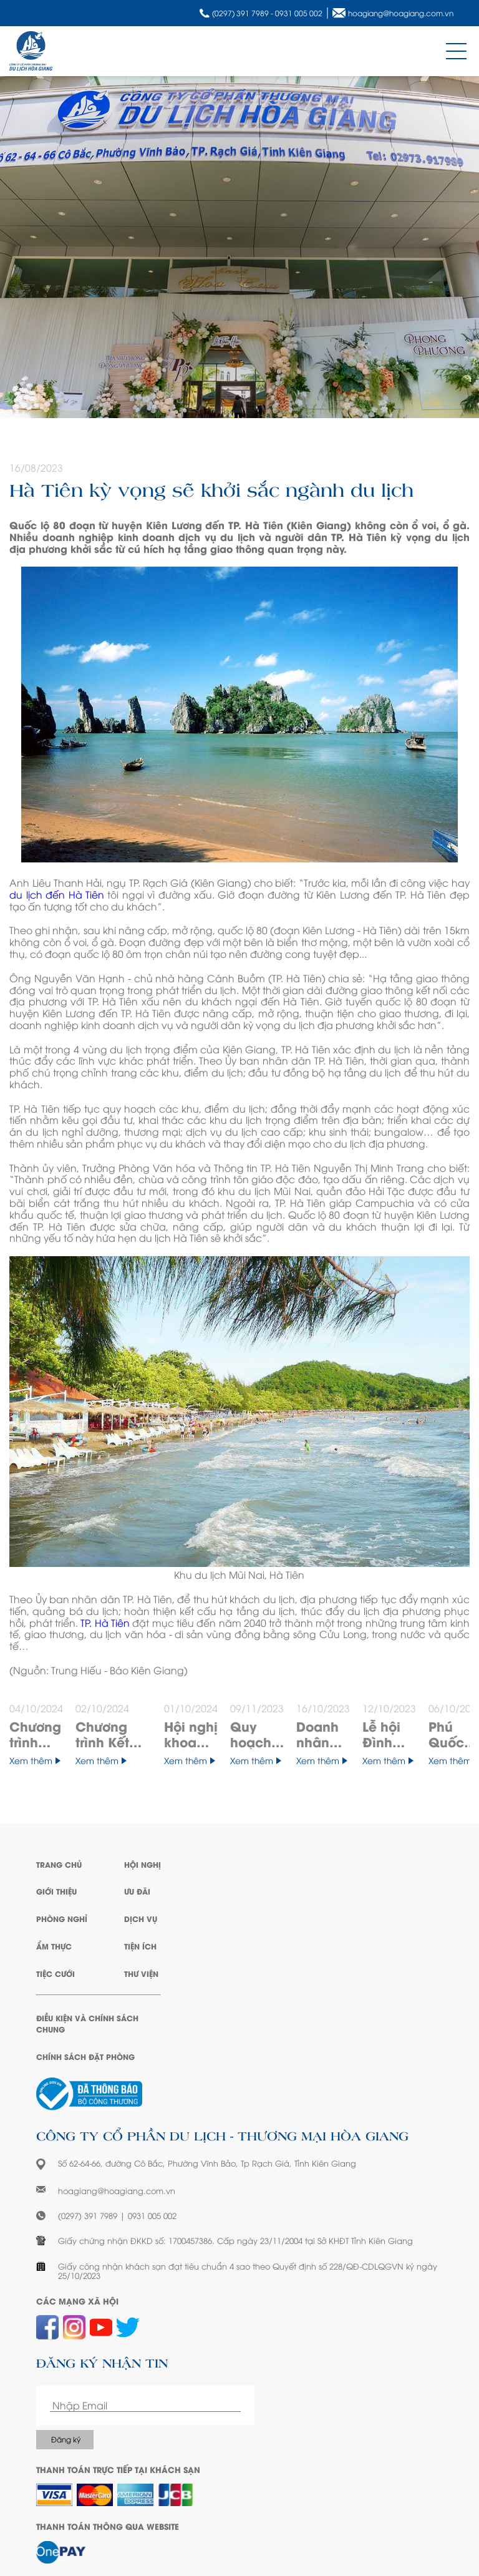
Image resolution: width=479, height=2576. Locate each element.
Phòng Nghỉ (61, 1918)
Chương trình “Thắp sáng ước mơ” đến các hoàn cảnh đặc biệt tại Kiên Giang (36, 1734)
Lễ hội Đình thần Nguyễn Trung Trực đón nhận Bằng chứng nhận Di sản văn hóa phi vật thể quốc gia (388, 1734)
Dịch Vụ (140, 1918)
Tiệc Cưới (55, 1973)
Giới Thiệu (56, 1891)
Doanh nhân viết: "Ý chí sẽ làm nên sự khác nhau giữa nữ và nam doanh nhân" (322, 1734)
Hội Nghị (142, 1864)
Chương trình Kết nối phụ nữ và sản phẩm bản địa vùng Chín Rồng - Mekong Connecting (113, 1734)
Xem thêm (34, 1760)
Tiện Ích (140, 1946)
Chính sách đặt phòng (85, 2056)
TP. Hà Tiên (105, 1622)
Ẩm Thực (54, 1946)
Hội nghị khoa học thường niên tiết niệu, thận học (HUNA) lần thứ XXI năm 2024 (191, 1734)
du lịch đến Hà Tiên (56, 893)
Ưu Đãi (137, 1891)
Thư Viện (141, 1973)
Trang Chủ (59, 1864)
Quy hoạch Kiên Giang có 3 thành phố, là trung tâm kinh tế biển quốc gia (252, 1734)
